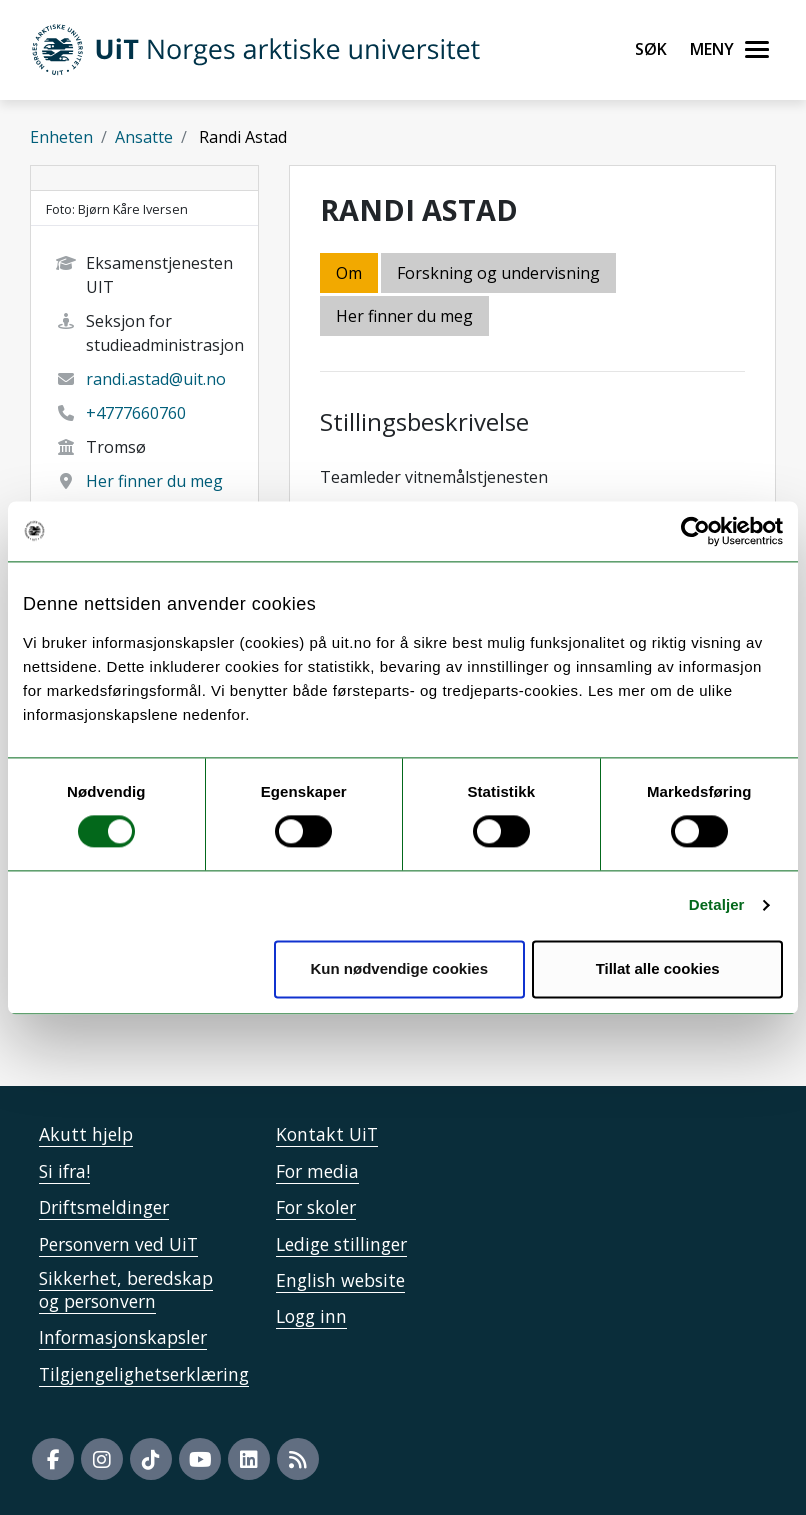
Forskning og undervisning (498, 273)
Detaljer (717, 905)
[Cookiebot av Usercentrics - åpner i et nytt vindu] (695, 531)
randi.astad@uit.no (156, 379)
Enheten (61, 137)
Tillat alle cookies (658, 968)
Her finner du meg (154, 481)
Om (349, 273)
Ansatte (144, 137)
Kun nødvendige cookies (400, 968)
